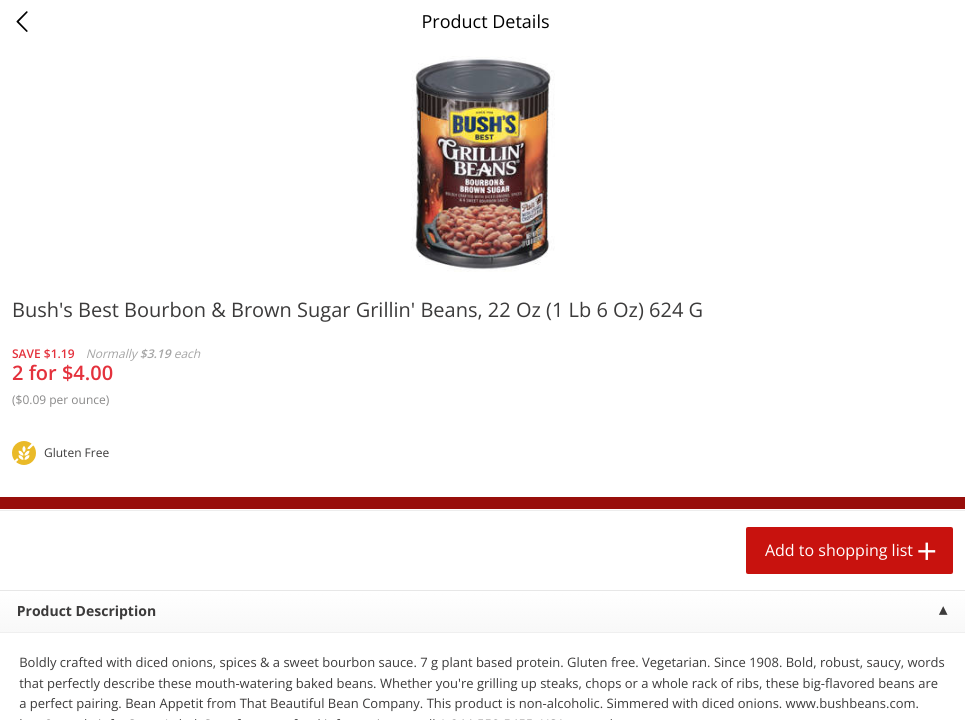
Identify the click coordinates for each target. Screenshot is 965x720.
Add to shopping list (839, 550)
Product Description (86, 611)
